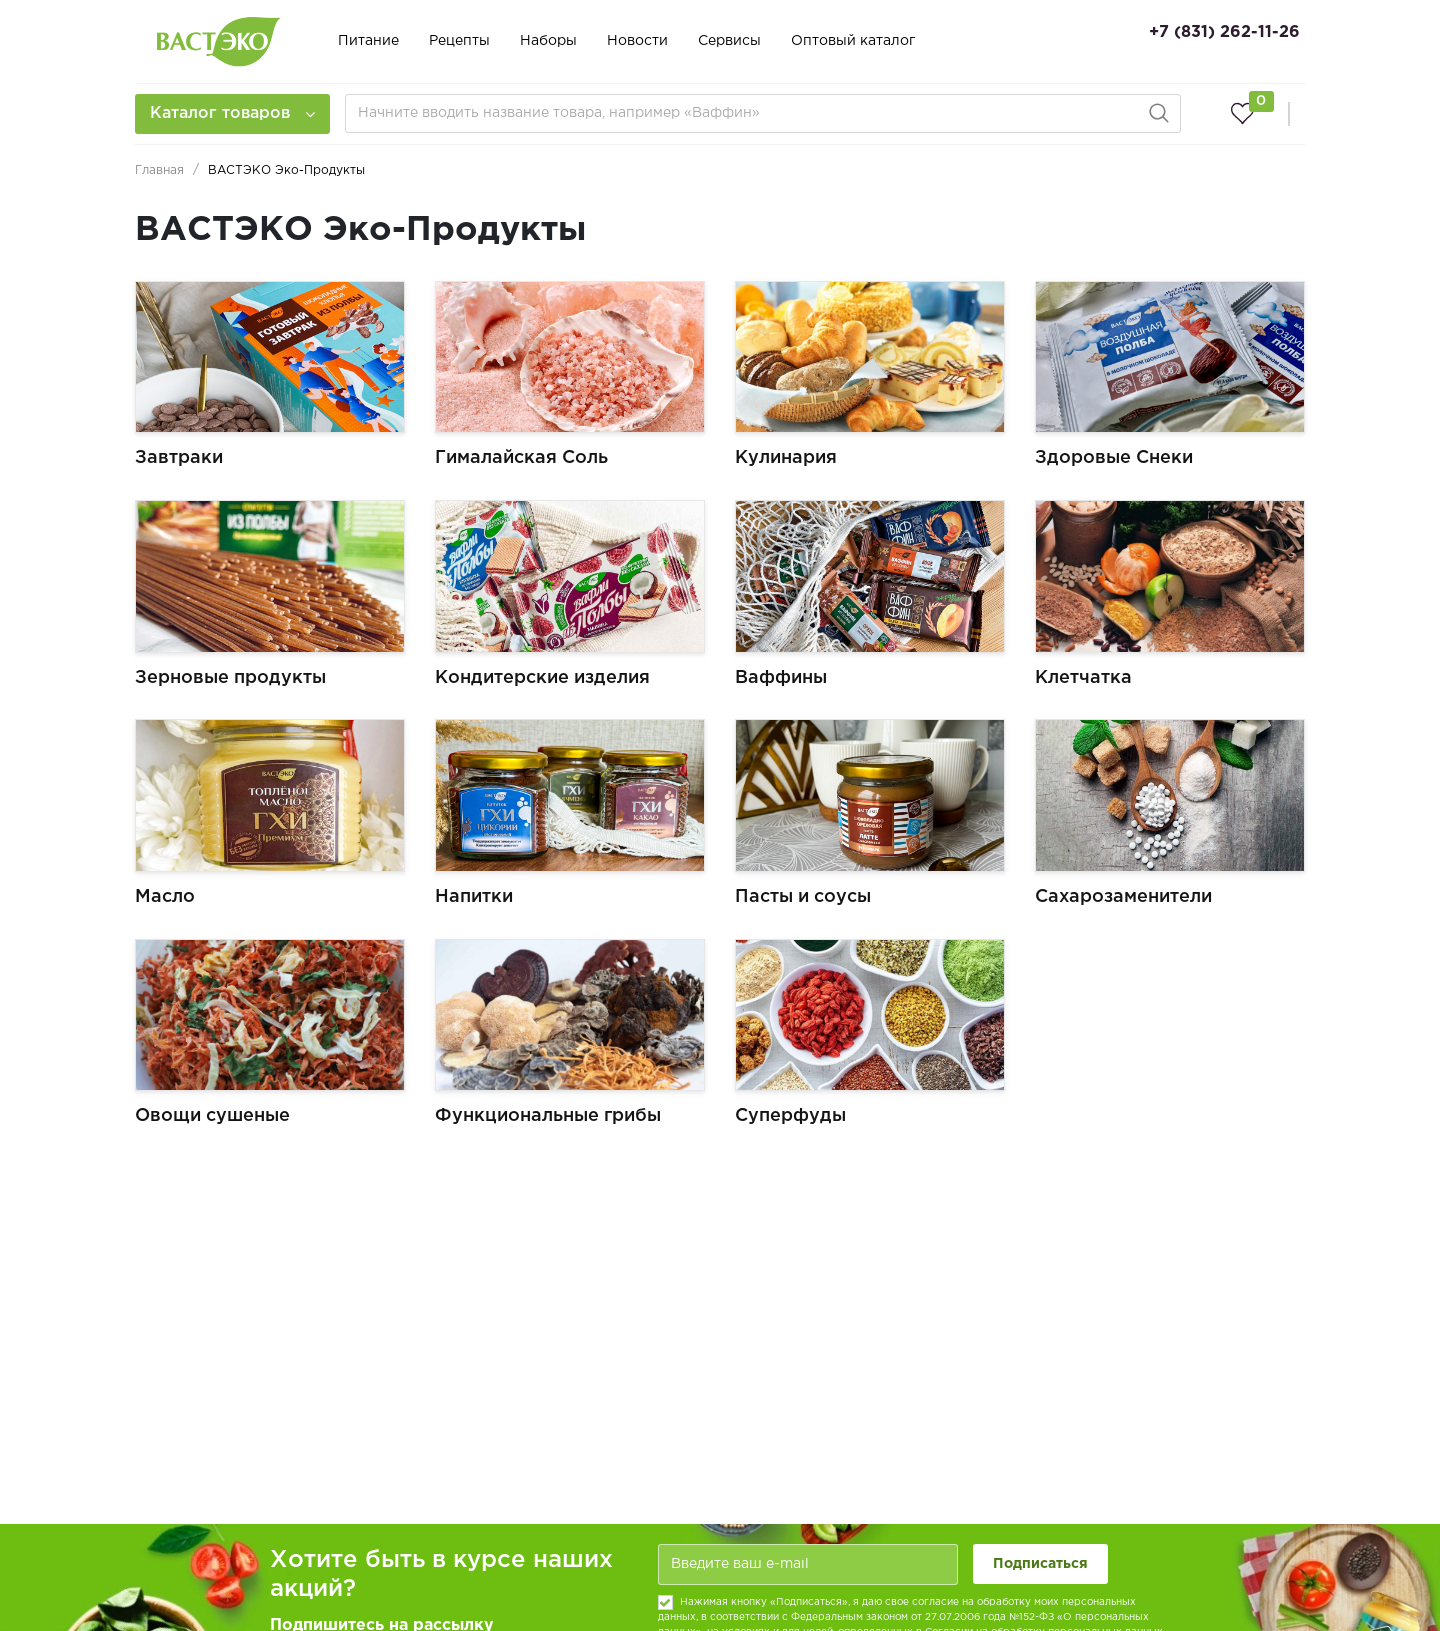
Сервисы (729, 41)
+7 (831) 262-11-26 (1224, 32)
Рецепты (459, 41)
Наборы (548, 41)
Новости (637, 41)
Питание (368, 41)
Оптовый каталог (853, 41)
